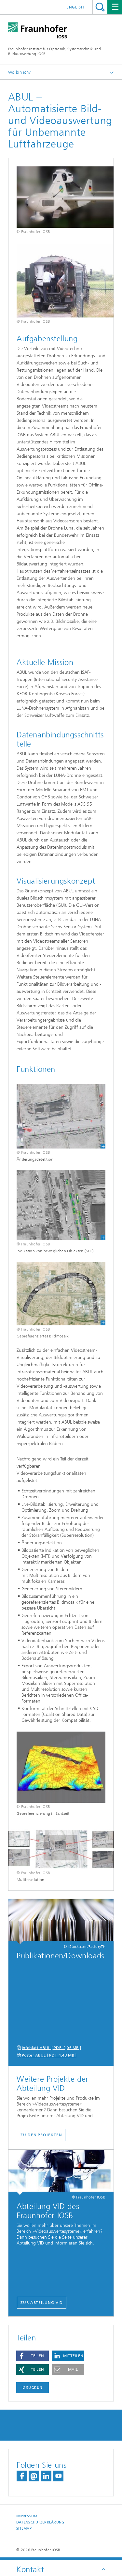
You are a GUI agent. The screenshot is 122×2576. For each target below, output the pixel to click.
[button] (32, 2356)
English (75, 7)
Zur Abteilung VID (41, 2302)
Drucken (32, 2387)
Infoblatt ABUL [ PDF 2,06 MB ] (51, 2047)
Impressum (26, 2516)
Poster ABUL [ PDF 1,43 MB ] (49, 2055)
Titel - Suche (100, 7)
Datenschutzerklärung (40, 2522)
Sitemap (24, 2528)
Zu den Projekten (41, 2135)
